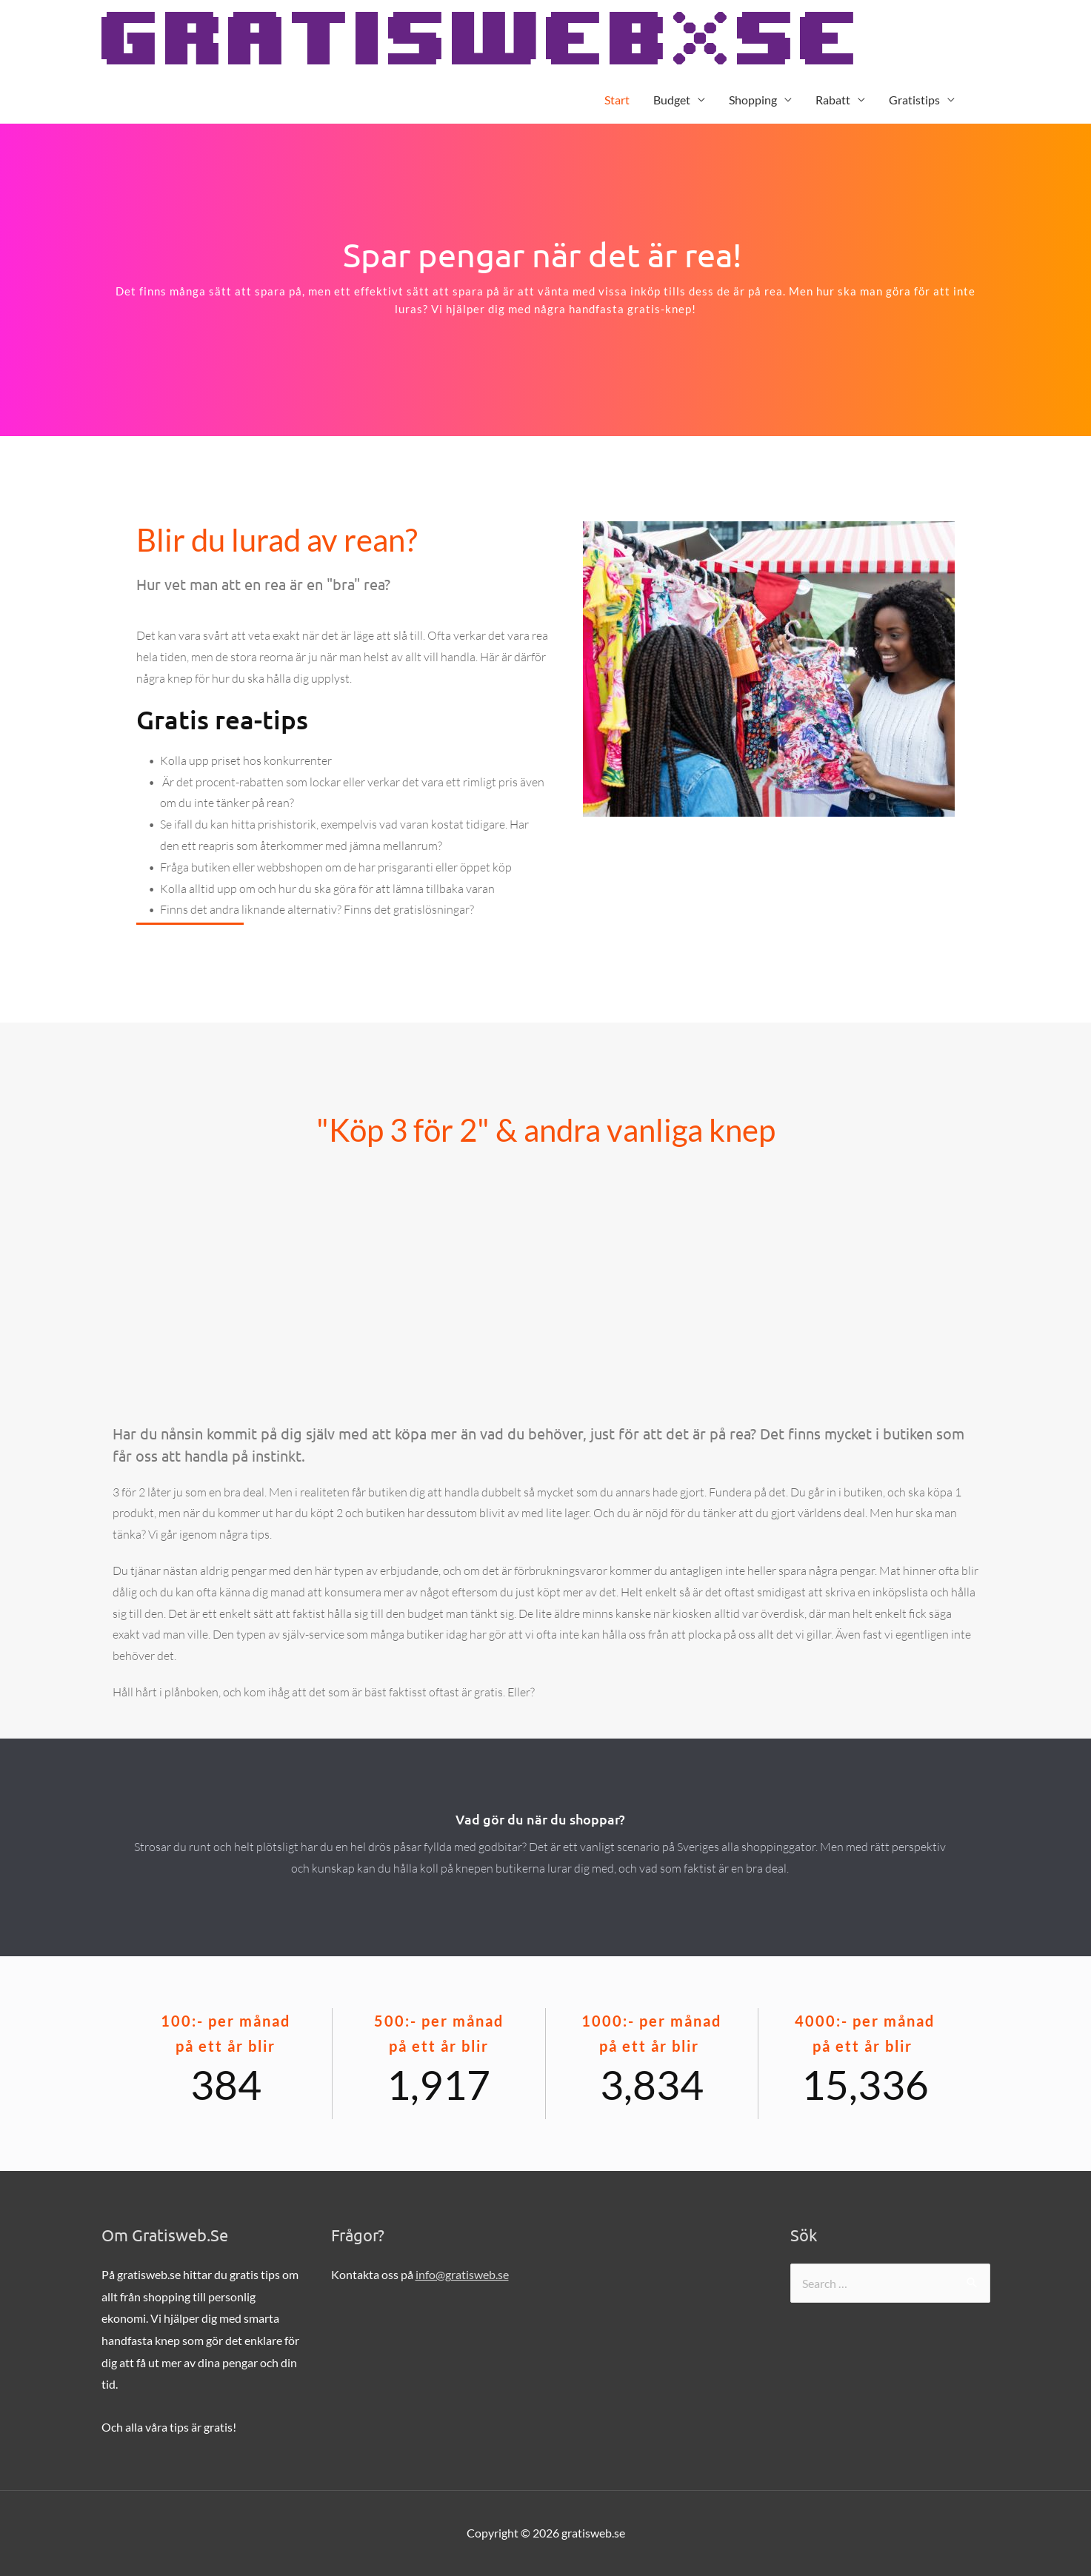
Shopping (753, 100)
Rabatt (832, 100)
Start (617, 100)
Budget (671, 100)
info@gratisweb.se (462, 2274)
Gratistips (914, 100)
